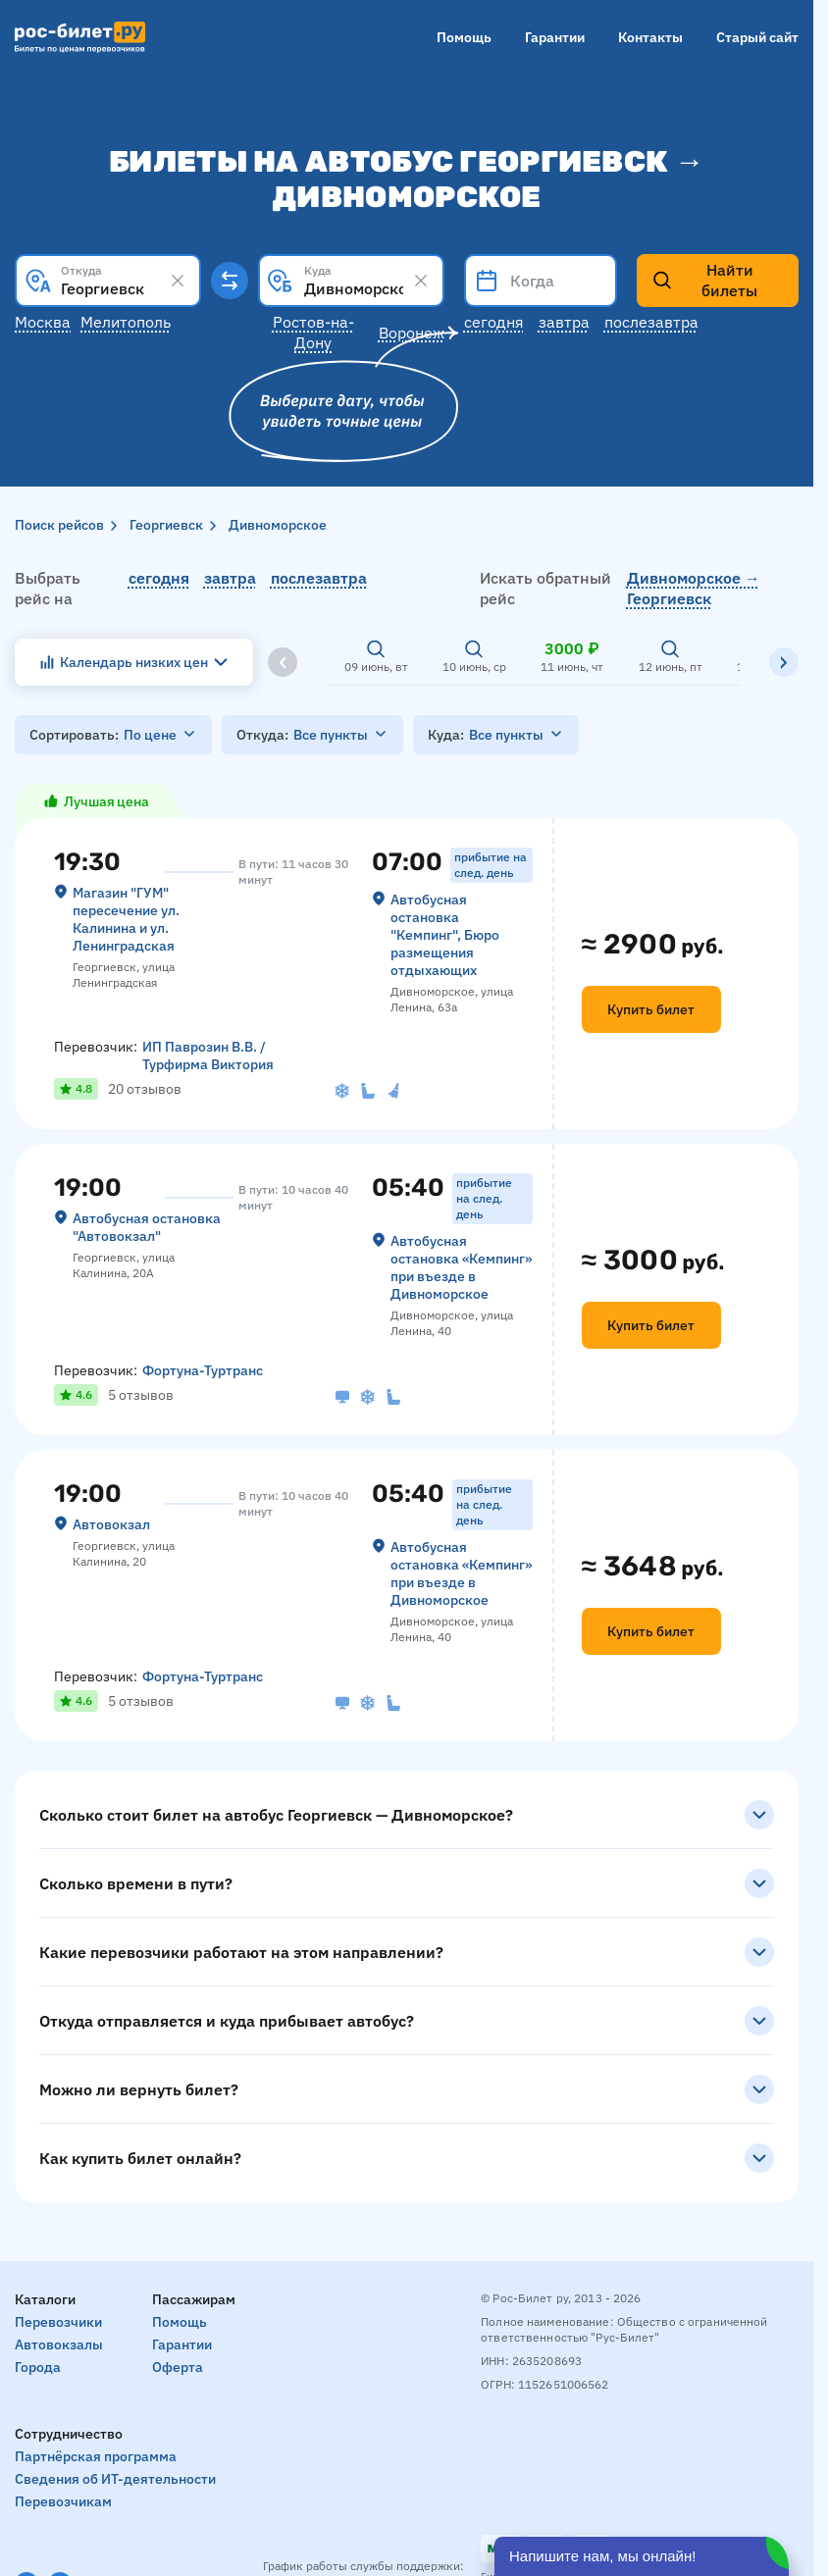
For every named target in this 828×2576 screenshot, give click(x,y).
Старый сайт (757, 37)
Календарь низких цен (134, 662)
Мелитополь (125, 322)
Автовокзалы (59, 2344)
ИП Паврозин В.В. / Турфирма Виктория (208, 1055)
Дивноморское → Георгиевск (693, 588)
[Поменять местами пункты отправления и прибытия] (229, 280)
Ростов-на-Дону (313, 332)
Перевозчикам (63, 2501)
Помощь (464, 37)
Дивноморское (278, 525)
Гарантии (555, 37)
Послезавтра (651, 322)
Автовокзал (111, 1524)
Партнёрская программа (96, 2456)
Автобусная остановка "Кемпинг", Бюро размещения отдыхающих (444, 935)
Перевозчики (58, 2322)
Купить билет (651, 1009)
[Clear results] (177, 280)
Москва (43, 322)
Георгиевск (166, 525)
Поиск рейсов (59, 525)
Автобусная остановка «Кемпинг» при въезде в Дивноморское (461, 1267)
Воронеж (411, 332)
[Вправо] (784, 662)
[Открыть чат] (641, 2556)
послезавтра (319, 578)
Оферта (177, 2367)
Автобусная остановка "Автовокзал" (147, 1227)
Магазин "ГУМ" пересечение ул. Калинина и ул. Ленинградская (126, 919)
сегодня (159, 578)
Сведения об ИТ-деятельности (115, 2479)
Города (38, 2367)
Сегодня (494, 322)
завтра (230, 578)
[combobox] (108, 280)
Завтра (564, 322)
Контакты (650, 37)
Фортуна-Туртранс (202, 1370)
